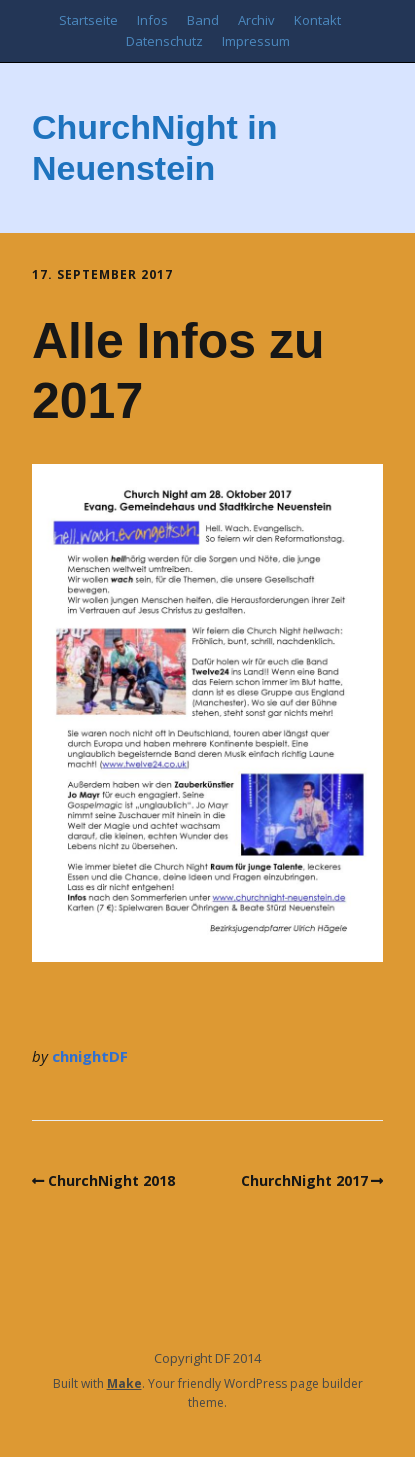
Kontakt (317, 20)
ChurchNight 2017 (304, 1180)
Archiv (256, 20)
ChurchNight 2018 (111, 1180)
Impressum (256, 41)
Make (124, 1383)
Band (203, 20)
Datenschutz (164, 41)
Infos (152, 20)
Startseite (88, 20)
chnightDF (90, 1056)
